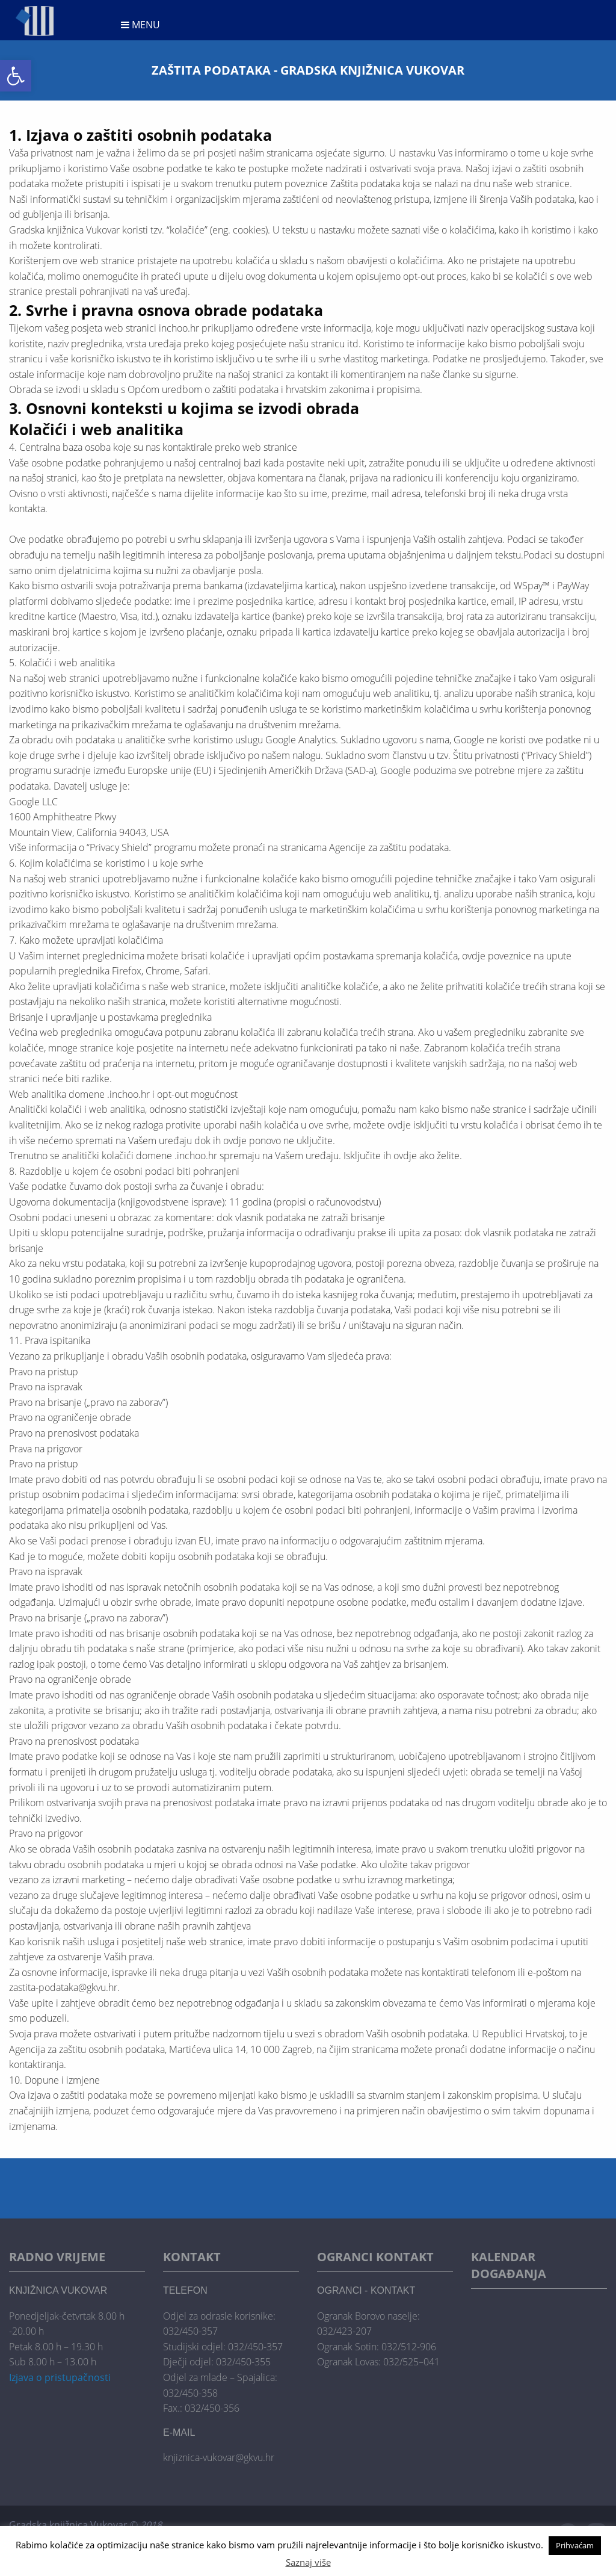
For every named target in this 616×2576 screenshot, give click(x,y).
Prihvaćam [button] (575, 2545)
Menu (140, 24)
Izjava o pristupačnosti (60, 2377)
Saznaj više (308, 2562)
